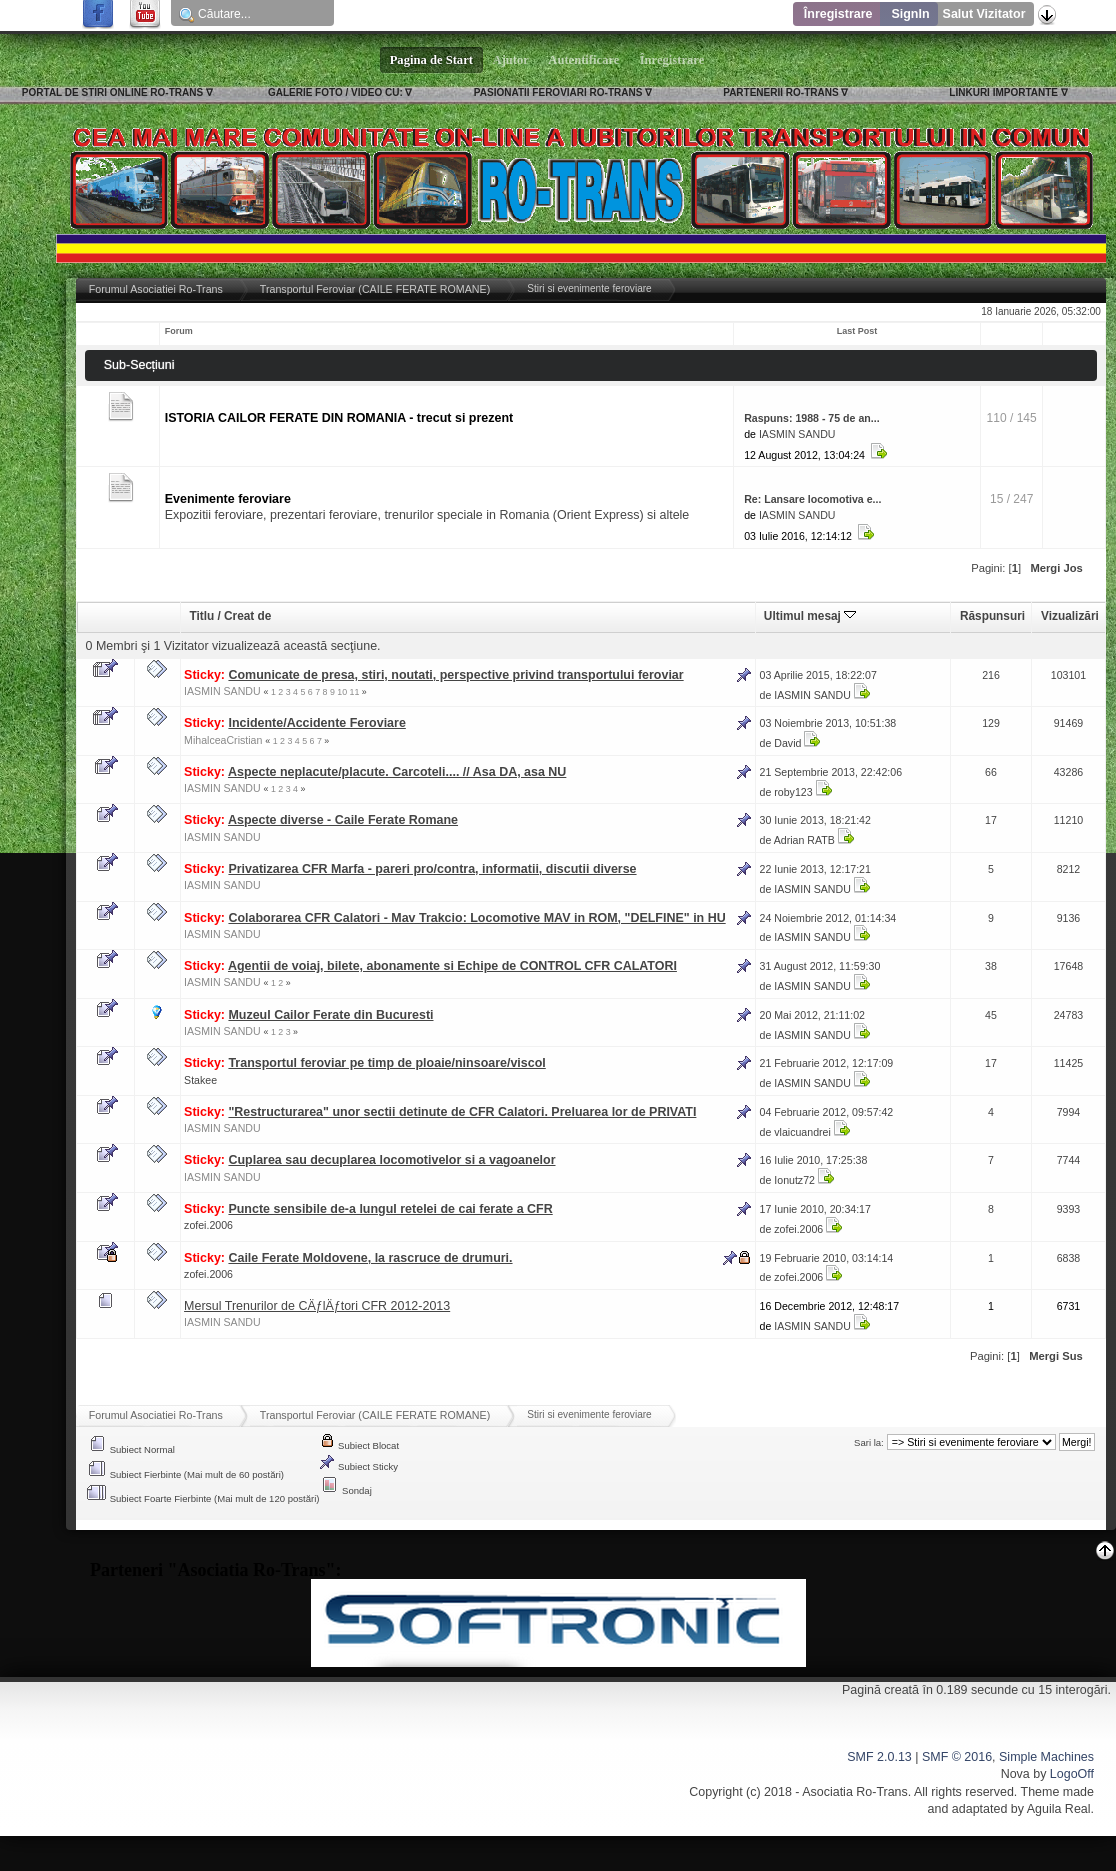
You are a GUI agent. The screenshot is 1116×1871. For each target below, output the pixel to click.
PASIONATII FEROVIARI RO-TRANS (558, 92)
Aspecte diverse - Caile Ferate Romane (343, 820)
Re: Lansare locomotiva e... (812, 499)
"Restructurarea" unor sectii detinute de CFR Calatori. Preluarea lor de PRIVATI (462, 1112)
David (787, 743)
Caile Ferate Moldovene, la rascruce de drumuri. (370, 1258)
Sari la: (869, 1442)
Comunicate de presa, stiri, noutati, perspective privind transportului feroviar (455, 675)
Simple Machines (1046, 1757)
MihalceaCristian (223, 740)
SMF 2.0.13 (879, 1757)
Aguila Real (1059, 1809)
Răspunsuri (992, 616)
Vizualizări (1070, 616)
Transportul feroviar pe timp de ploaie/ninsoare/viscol (386, 1063)
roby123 (793, 792)
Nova (1015, 1774)
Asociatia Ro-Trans (855, 1792)
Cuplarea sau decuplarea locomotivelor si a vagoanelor (391, 1160)
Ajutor (511, 60)
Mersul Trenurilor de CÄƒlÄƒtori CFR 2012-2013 (317, 1306)
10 (342, 692)
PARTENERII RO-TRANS (780, 92)
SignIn (910, 14)
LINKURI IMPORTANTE (1003, 92)
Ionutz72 (794, 1180)
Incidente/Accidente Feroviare (316, 723)
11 (355, 692)
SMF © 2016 (957, 1757)
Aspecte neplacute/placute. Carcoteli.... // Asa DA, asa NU (397, 772)
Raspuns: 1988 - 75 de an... (811, 418)
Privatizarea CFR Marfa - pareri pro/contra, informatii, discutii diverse (432, 869)
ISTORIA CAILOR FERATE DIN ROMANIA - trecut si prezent (339, 418)
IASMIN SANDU (797, 434)
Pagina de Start (432, 60)
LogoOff (1072, 1774)
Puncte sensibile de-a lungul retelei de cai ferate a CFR (390, 1209)
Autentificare (584, 60)
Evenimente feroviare (228, 499)
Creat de (247, 616)
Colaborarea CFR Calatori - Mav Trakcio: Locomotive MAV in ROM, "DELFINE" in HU (476, 918)
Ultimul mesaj (810, 616)
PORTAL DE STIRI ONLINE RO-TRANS (112, 92)
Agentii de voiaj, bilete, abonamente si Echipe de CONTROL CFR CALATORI (452, 966)
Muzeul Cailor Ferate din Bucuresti (330, 1015)
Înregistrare (838, 14)
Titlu (201, 616)
